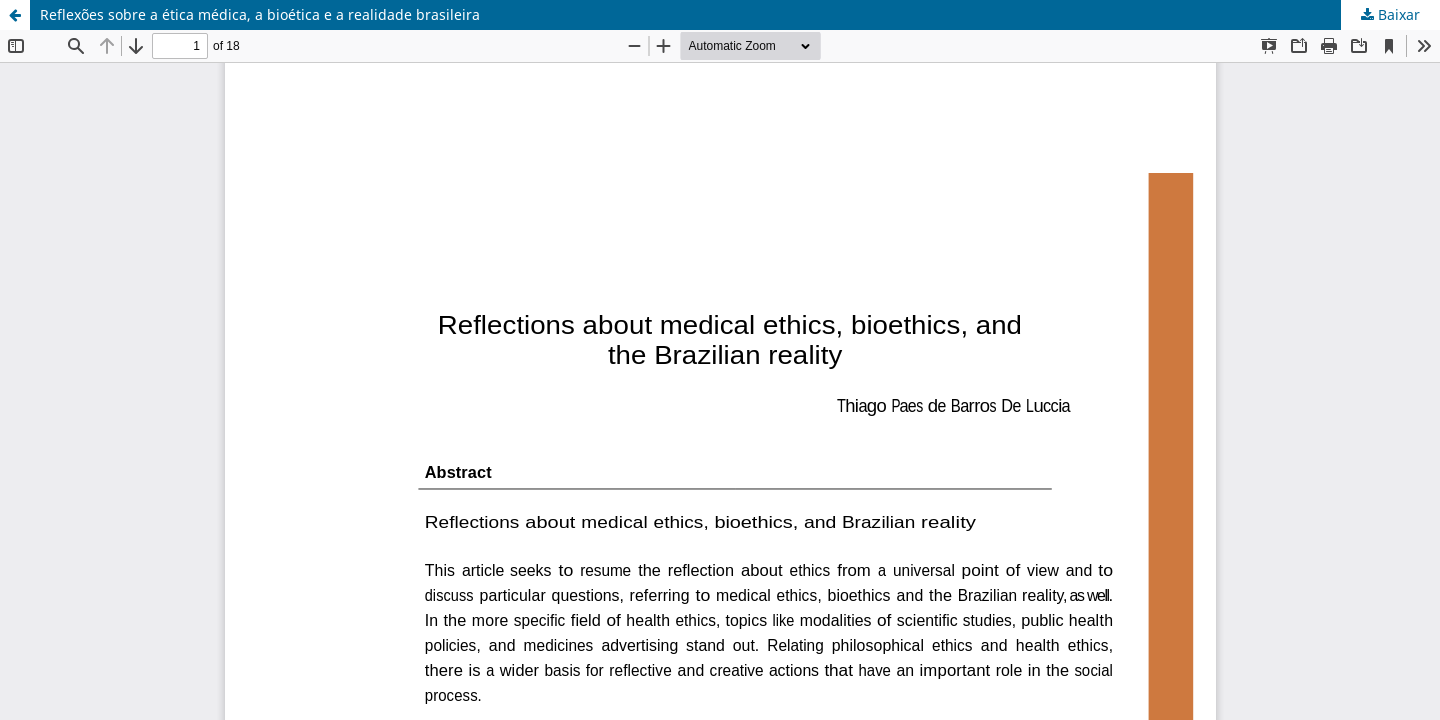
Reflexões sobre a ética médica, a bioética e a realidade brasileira (260, 14)
